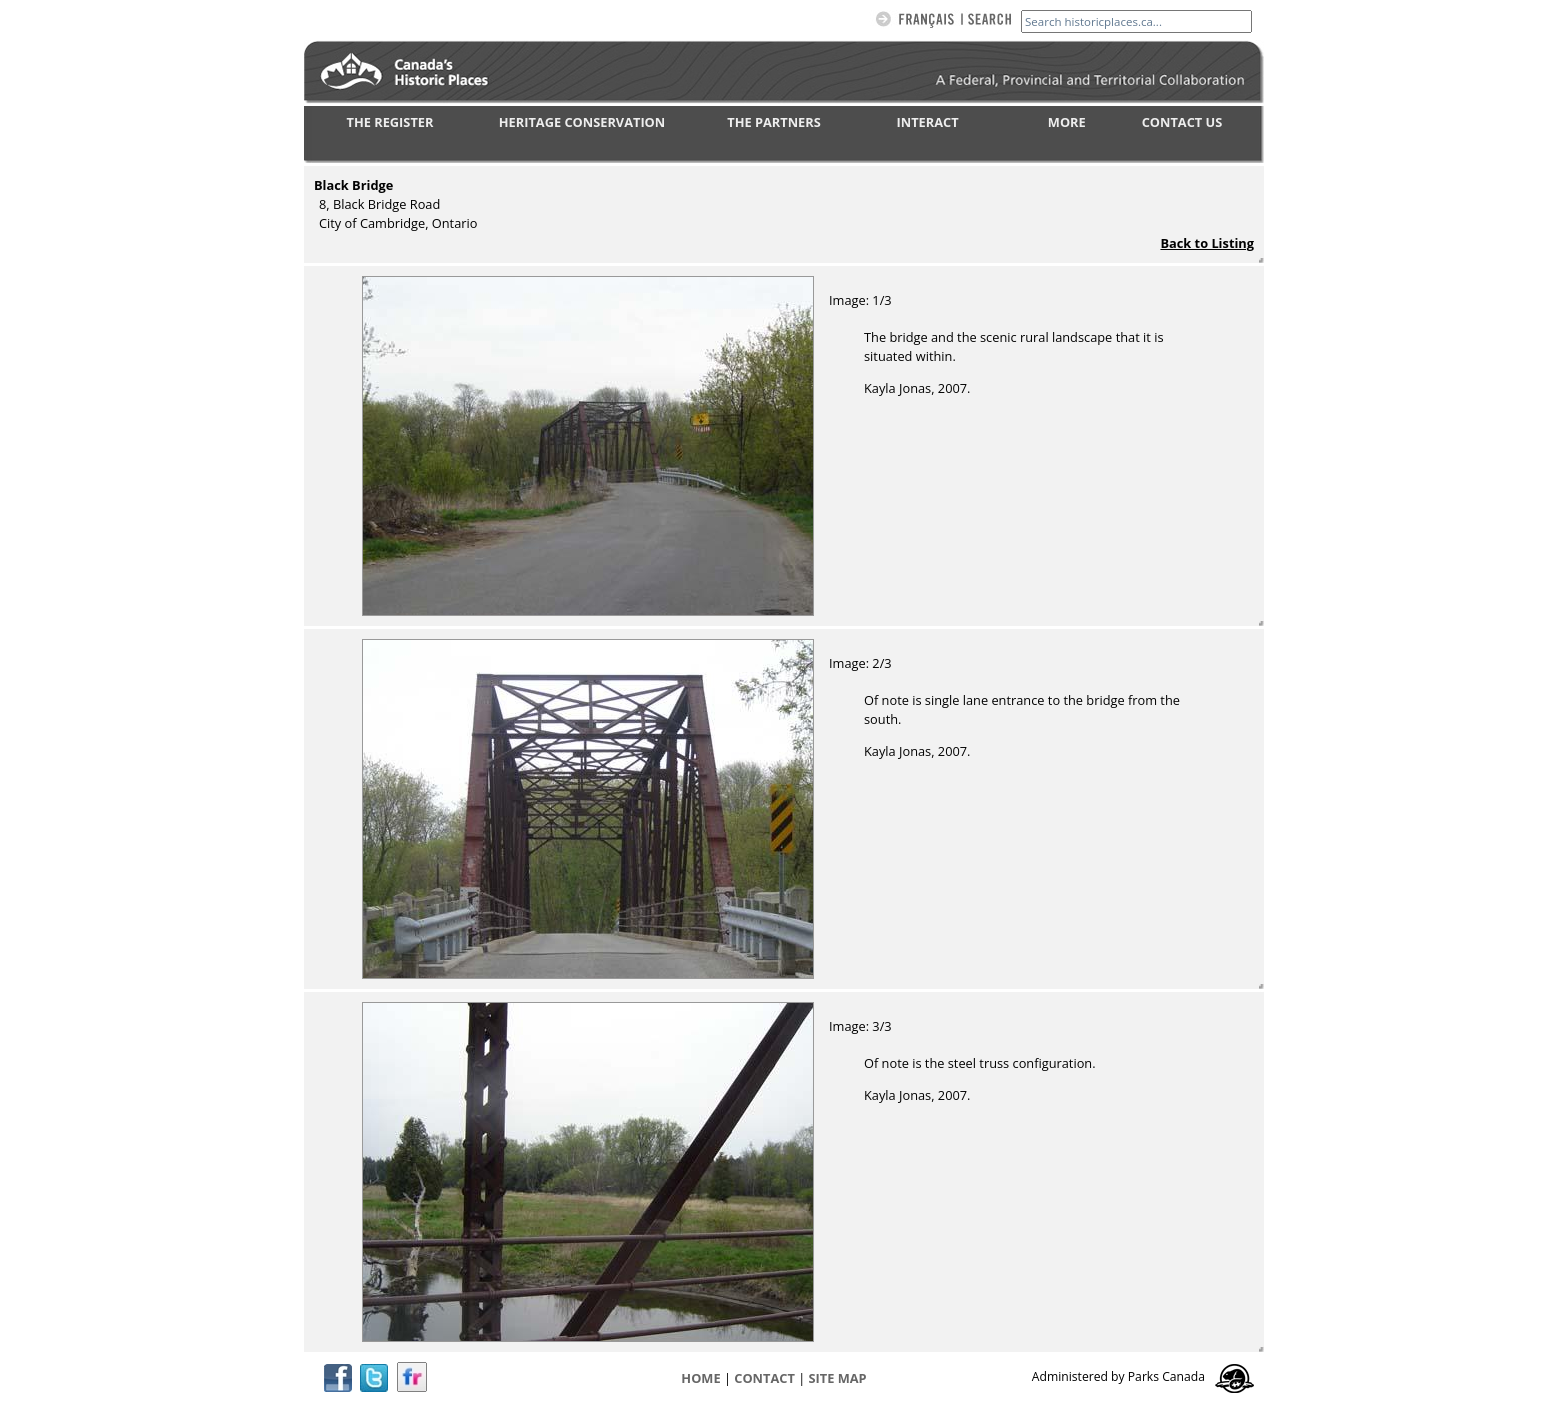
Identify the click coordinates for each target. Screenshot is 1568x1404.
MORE (1067, 122)
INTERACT (928, 122)
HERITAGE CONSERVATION (582, 122)
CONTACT (764, 1378)
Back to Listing (1207, 243)
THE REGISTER (390, 122)
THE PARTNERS (773, 122)
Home (700, 1378)
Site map (838, 1378)
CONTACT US (1182, 122)
